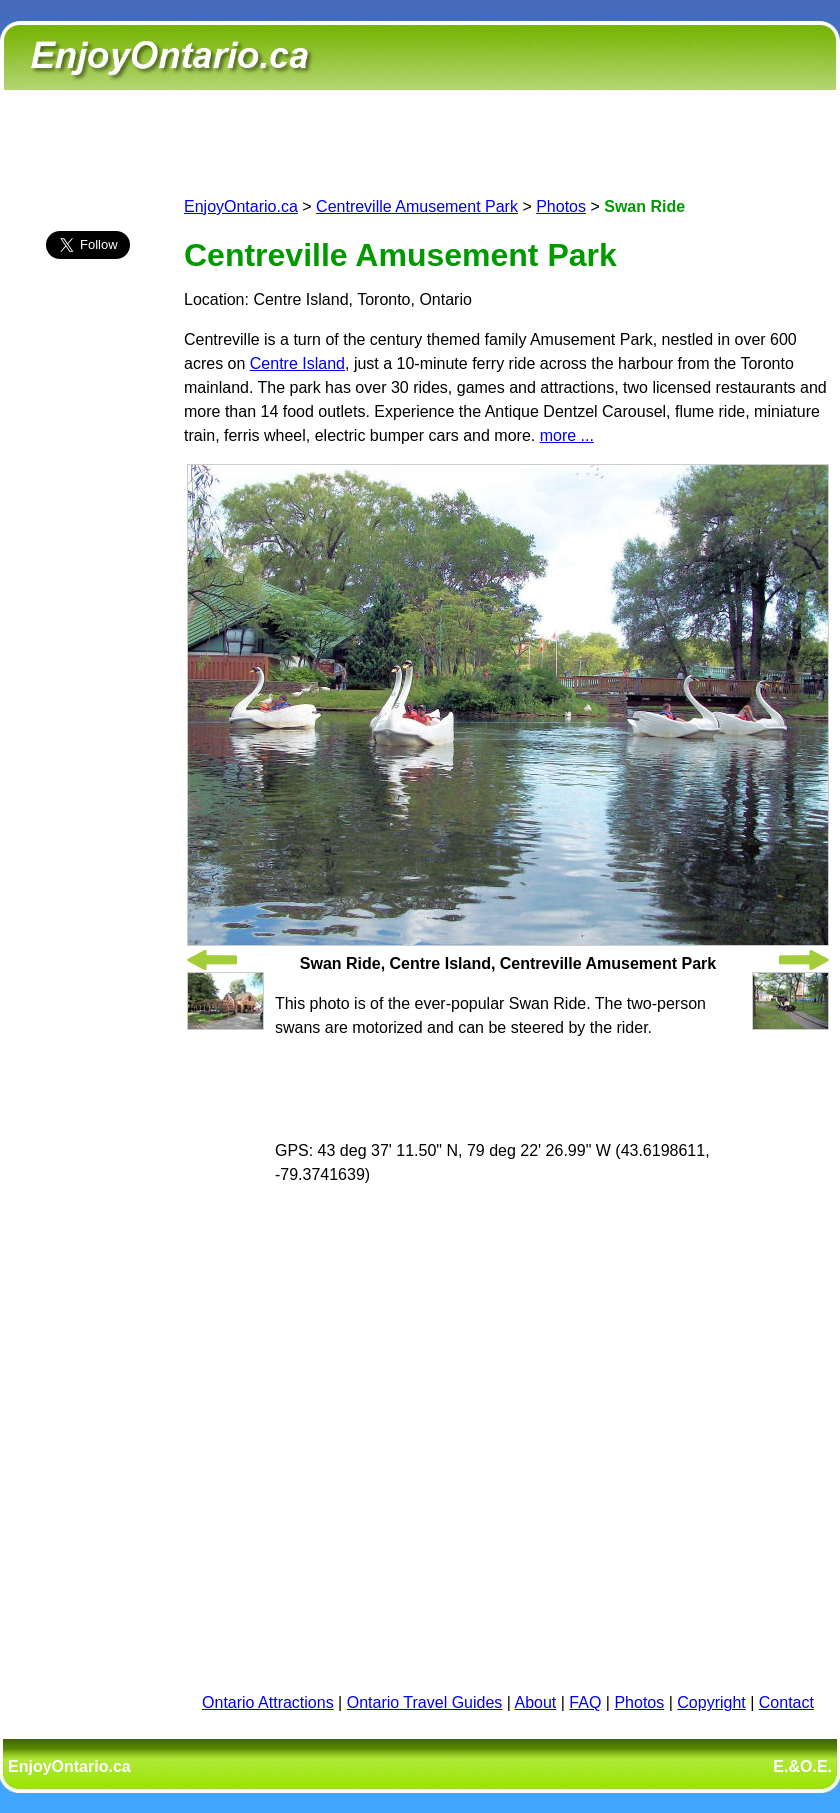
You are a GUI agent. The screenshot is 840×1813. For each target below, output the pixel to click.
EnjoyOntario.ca (241, 206)
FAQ (585, 1702)
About (536, 1702)
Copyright (711, 1702)
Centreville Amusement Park (417, 206)
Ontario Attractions (268, 1702)
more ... (567, 435)
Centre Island (297, 363)
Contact (786, 1702)
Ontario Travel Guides (425, 1702)
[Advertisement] (88, 627)
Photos (561, 206)
